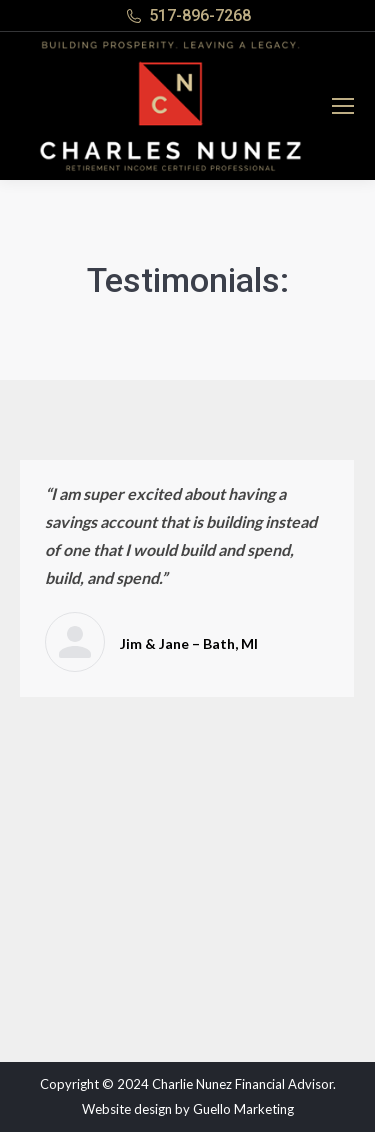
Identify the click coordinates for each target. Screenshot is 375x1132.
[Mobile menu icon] (343, 106)
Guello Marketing (243, 1109)
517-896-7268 (200, 15)
